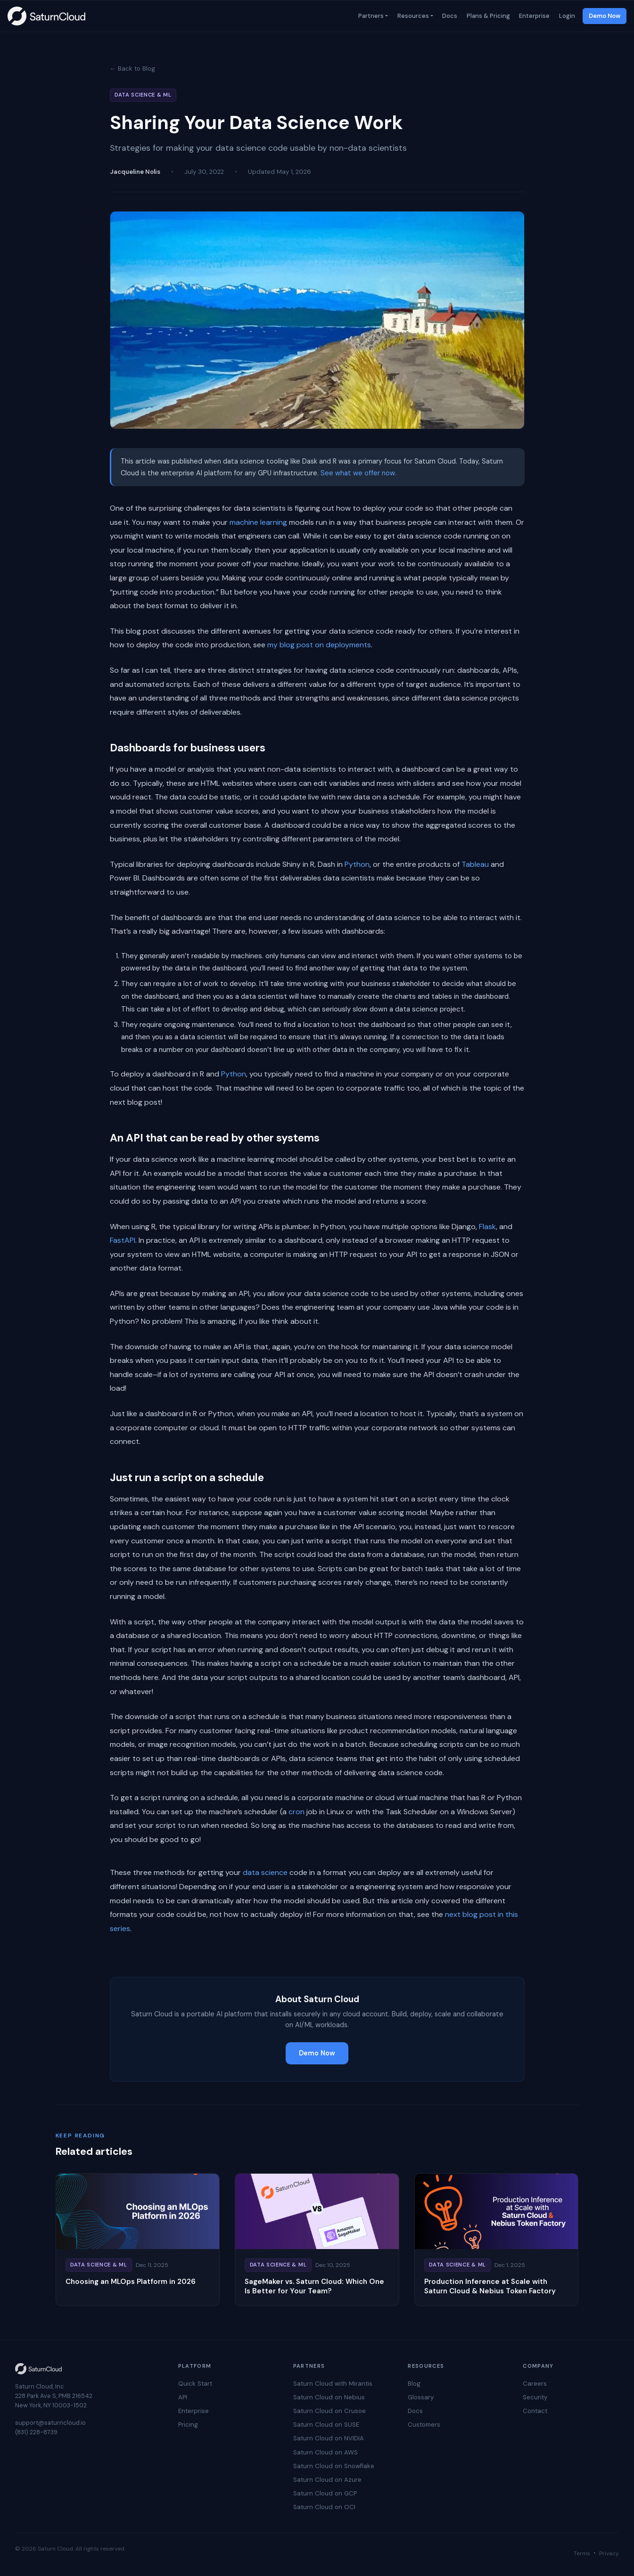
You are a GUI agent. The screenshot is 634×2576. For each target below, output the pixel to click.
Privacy (609, 2553)
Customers (424, 2425)
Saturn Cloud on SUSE (326, 2425)
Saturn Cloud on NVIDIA (328, 2438)
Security (535, 2397)
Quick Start (195, 2384)
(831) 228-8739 (36, 2432)
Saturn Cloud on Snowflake (333, 2466)
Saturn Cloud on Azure (327, 2480)
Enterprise (534, 16)
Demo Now (604, 16)
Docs (449, 16)
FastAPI (122, 1240)
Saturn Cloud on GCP (325, 2493)
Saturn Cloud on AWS (325, 2452)
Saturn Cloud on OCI (324, 2507)
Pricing (188, 2425)
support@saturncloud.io (50, 2423)
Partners (370, 16)
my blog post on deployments (319, 645)
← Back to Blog (132, 69)
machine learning (258, 522)
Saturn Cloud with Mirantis (332, 2384)
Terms (582, 2553)
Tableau (475, 864)
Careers (535, 2384)
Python (357, 864)
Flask (487, 1226)
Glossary (421, 2397)
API (182, 2397)
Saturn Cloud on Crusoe (329, 2411)
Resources (412, 16)
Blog (414, 2384)
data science (265, 1872)
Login (566, 16)
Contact (535, 2411)
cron (296, 1812)
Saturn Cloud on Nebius (329, 2397)
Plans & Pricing (487, 16)
